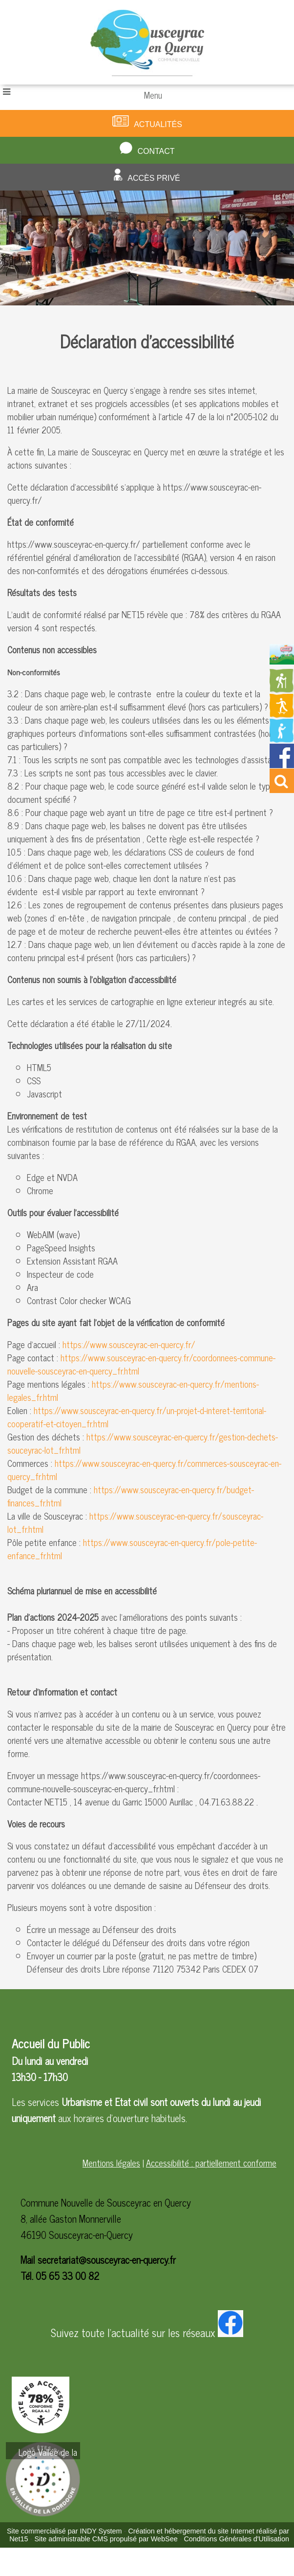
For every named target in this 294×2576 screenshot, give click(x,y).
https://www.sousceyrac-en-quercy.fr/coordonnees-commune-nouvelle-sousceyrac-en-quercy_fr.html (141, 1364)
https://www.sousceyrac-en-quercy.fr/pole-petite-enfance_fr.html (132, 1549)
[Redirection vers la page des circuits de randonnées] (282, 689)
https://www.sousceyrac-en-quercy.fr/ (129, 1344)
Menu (153, 94)
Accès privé (153, 178)
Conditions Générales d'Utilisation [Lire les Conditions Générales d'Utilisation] (236, 2539)
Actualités (158, 124)
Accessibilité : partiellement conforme (211, 2162)
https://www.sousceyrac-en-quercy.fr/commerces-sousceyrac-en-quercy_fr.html (144, 1469)
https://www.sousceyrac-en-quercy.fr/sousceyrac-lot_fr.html (135, 1522)
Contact (155, 151)
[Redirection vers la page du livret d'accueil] (282, 660)
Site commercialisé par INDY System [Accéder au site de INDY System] (64, 2531)
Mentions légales (111, 2162)
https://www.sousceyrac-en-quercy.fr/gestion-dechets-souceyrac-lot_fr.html (142, 1443)
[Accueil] (147, 42)
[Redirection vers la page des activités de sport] (282, 714)
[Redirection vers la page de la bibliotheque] (282, 739)
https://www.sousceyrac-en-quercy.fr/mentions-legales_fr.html (133, 1390)
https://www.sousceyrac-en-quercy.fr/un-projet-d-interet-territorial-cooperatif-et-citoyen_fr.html (136, 1417)
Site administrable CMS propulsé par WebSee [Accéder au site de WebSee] (105, 2539)
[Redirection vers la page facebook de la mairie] (282, 764)
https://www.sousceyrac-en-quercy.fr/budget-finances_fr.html (130, 1496)
